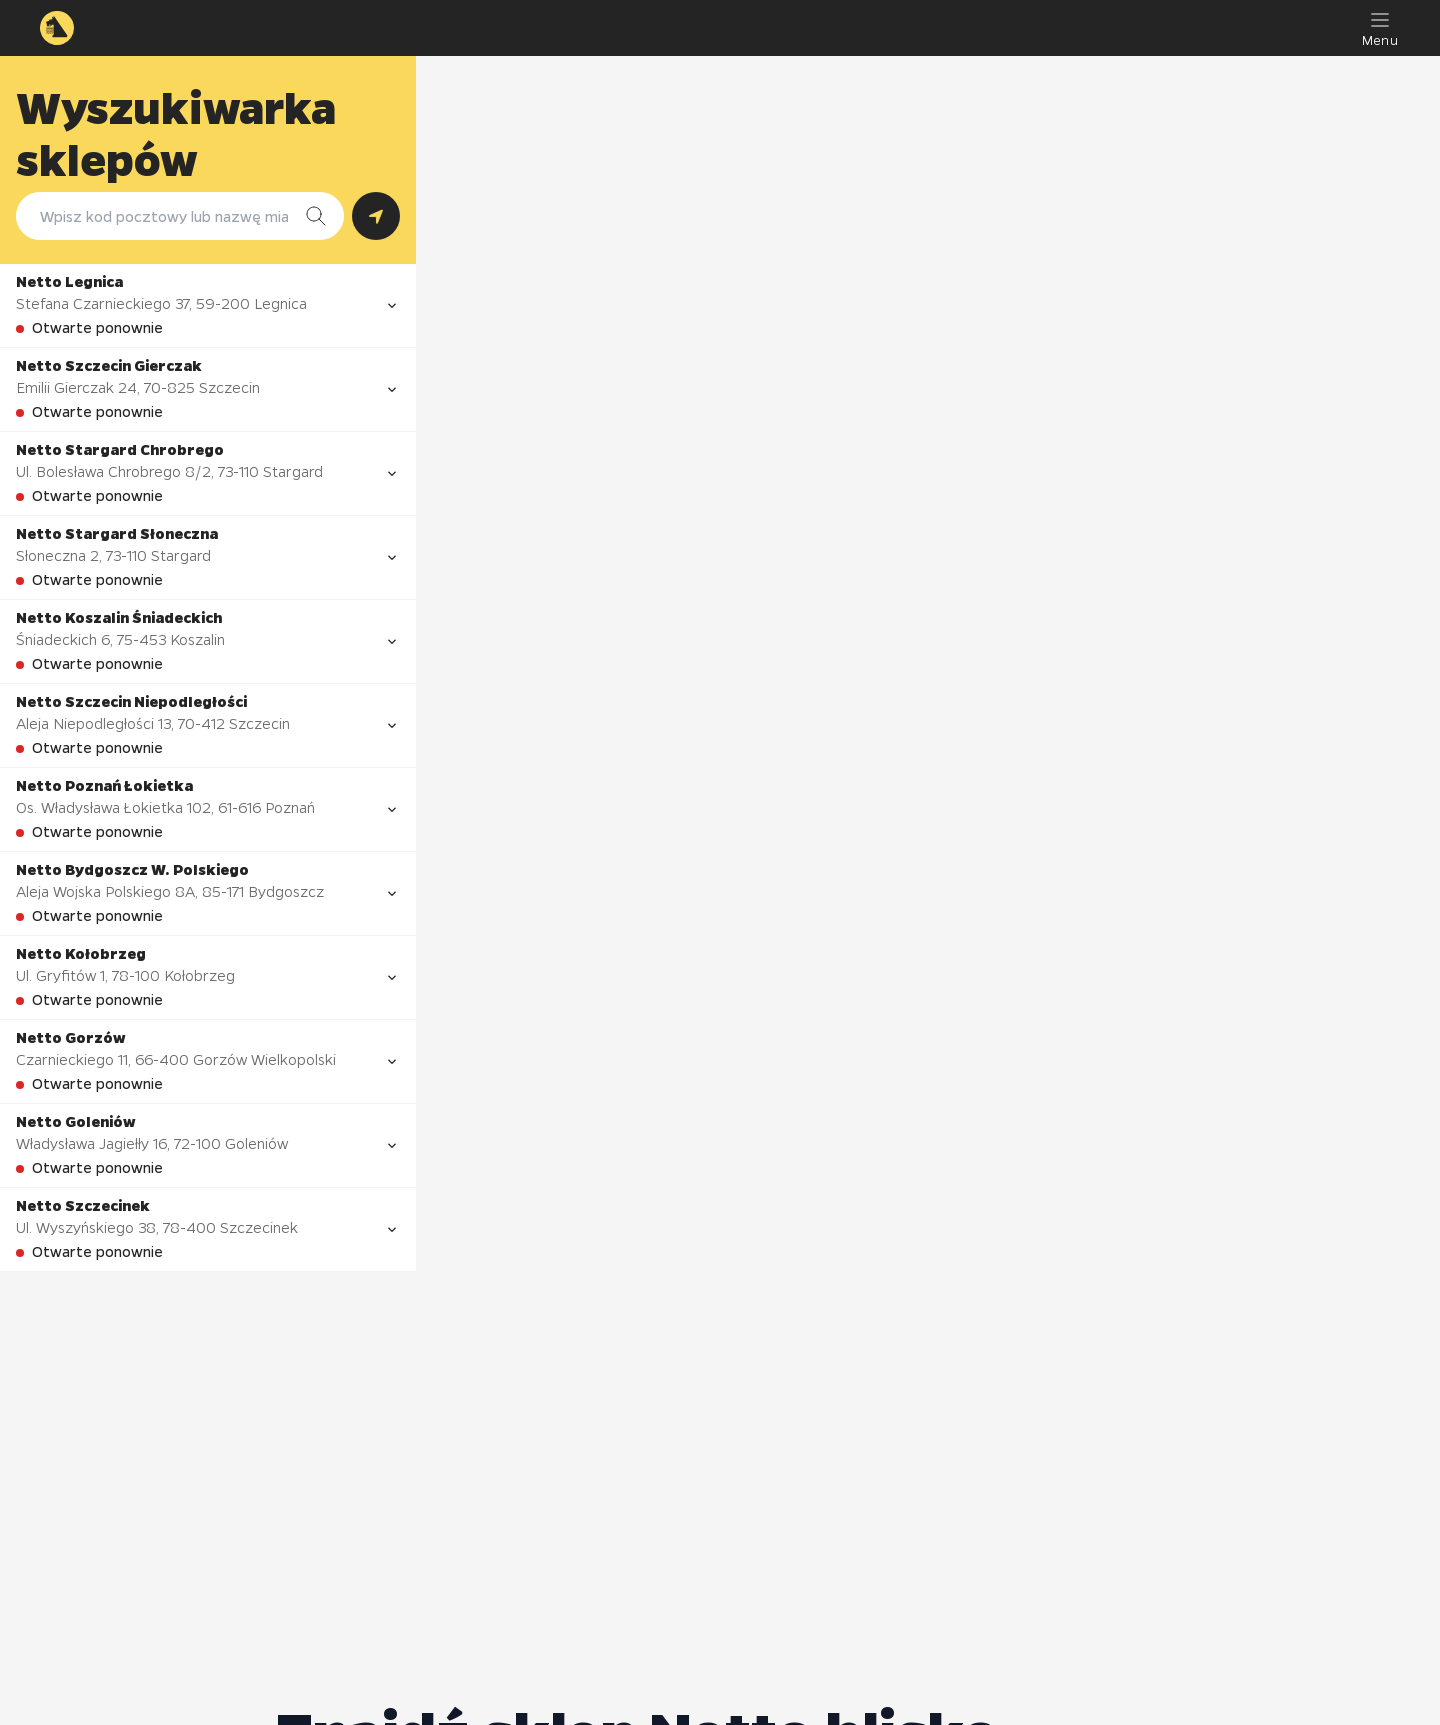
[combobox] (160, 216)
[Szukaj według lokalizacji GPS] (376, 216)
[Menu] (1380, 28)
